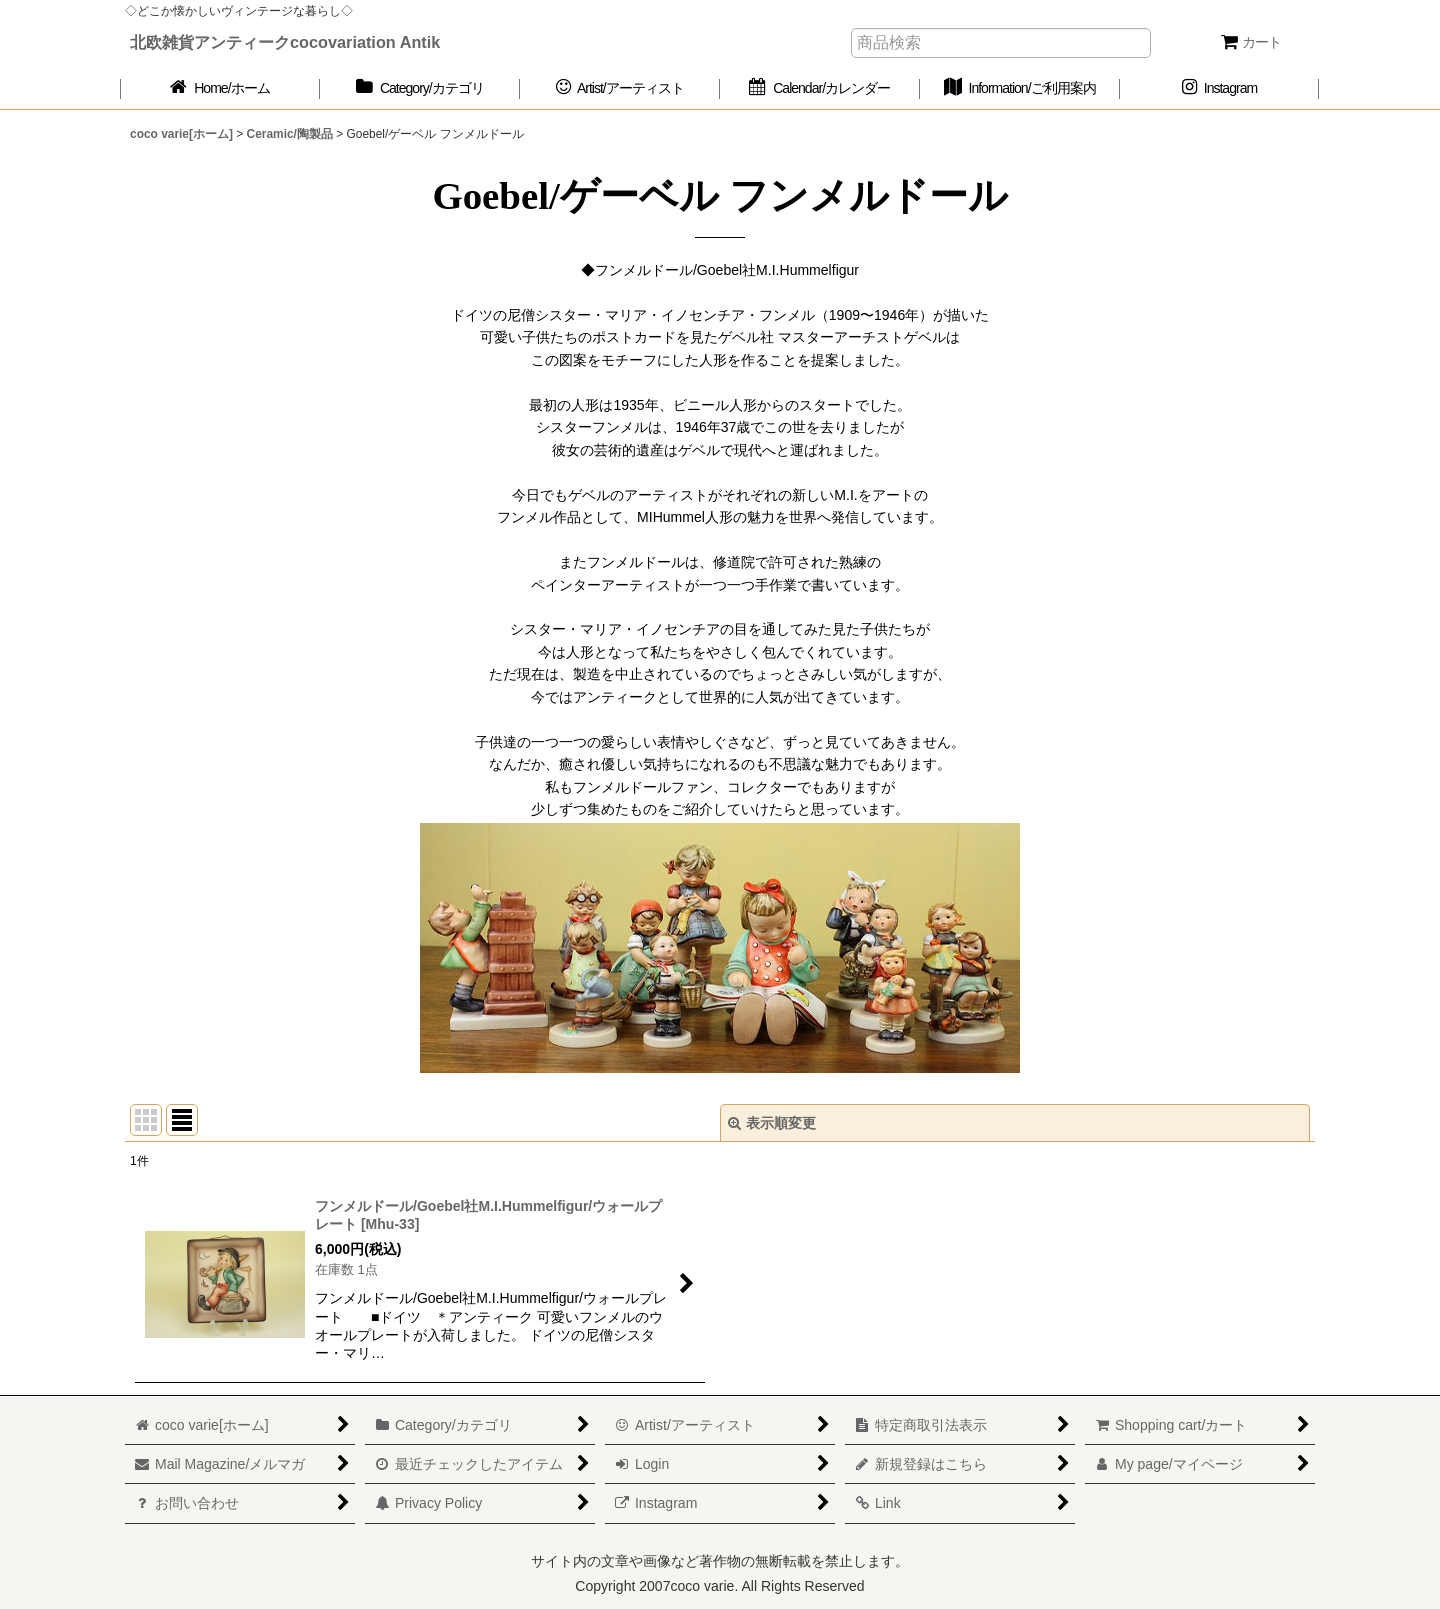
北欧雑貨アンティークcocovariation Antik (285, 42)
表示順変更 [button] (772, 1123)
